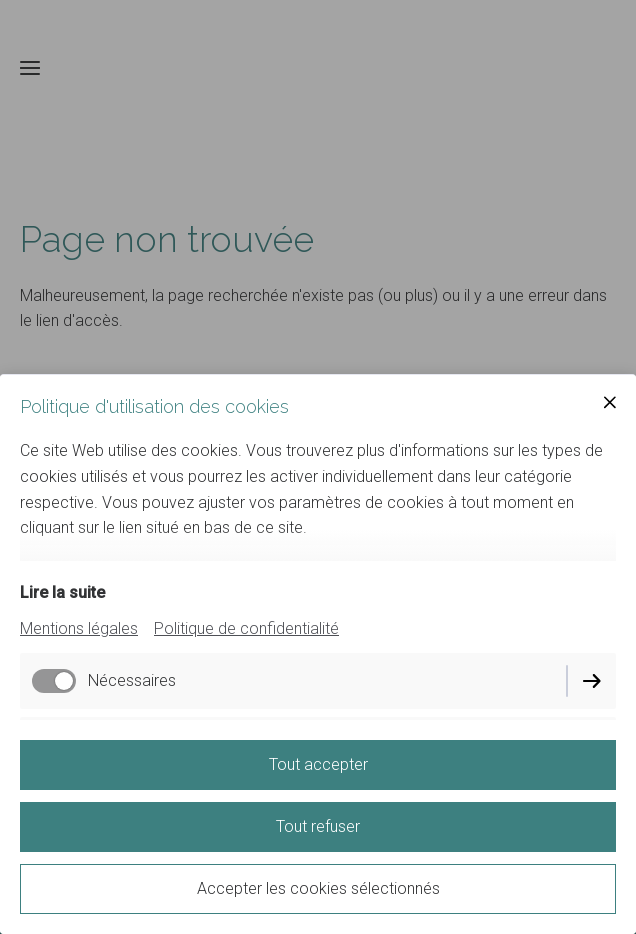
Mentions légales (79, 628)
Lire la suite (62, 592)
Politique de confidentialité (246, 628)
